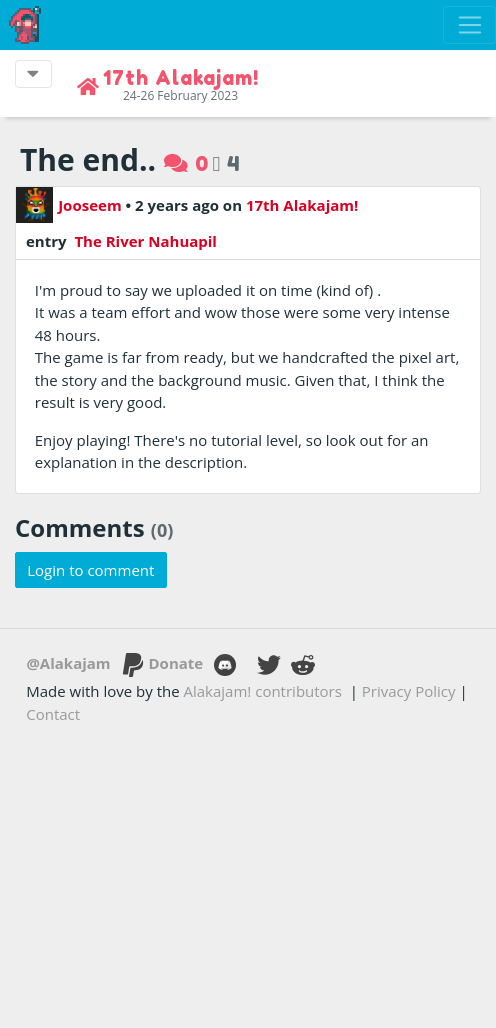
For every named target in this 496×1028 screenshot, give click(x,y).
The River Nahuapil (143, 241)
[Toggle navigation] (469, 25)
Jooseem (69, 205)
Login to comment (90, 570)
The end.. (88, 159)
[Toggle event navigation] (33, 74)
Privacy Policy (409, 691)
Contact (53, 714)
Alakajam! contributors (263, 691)
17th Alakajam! (302, 205)
